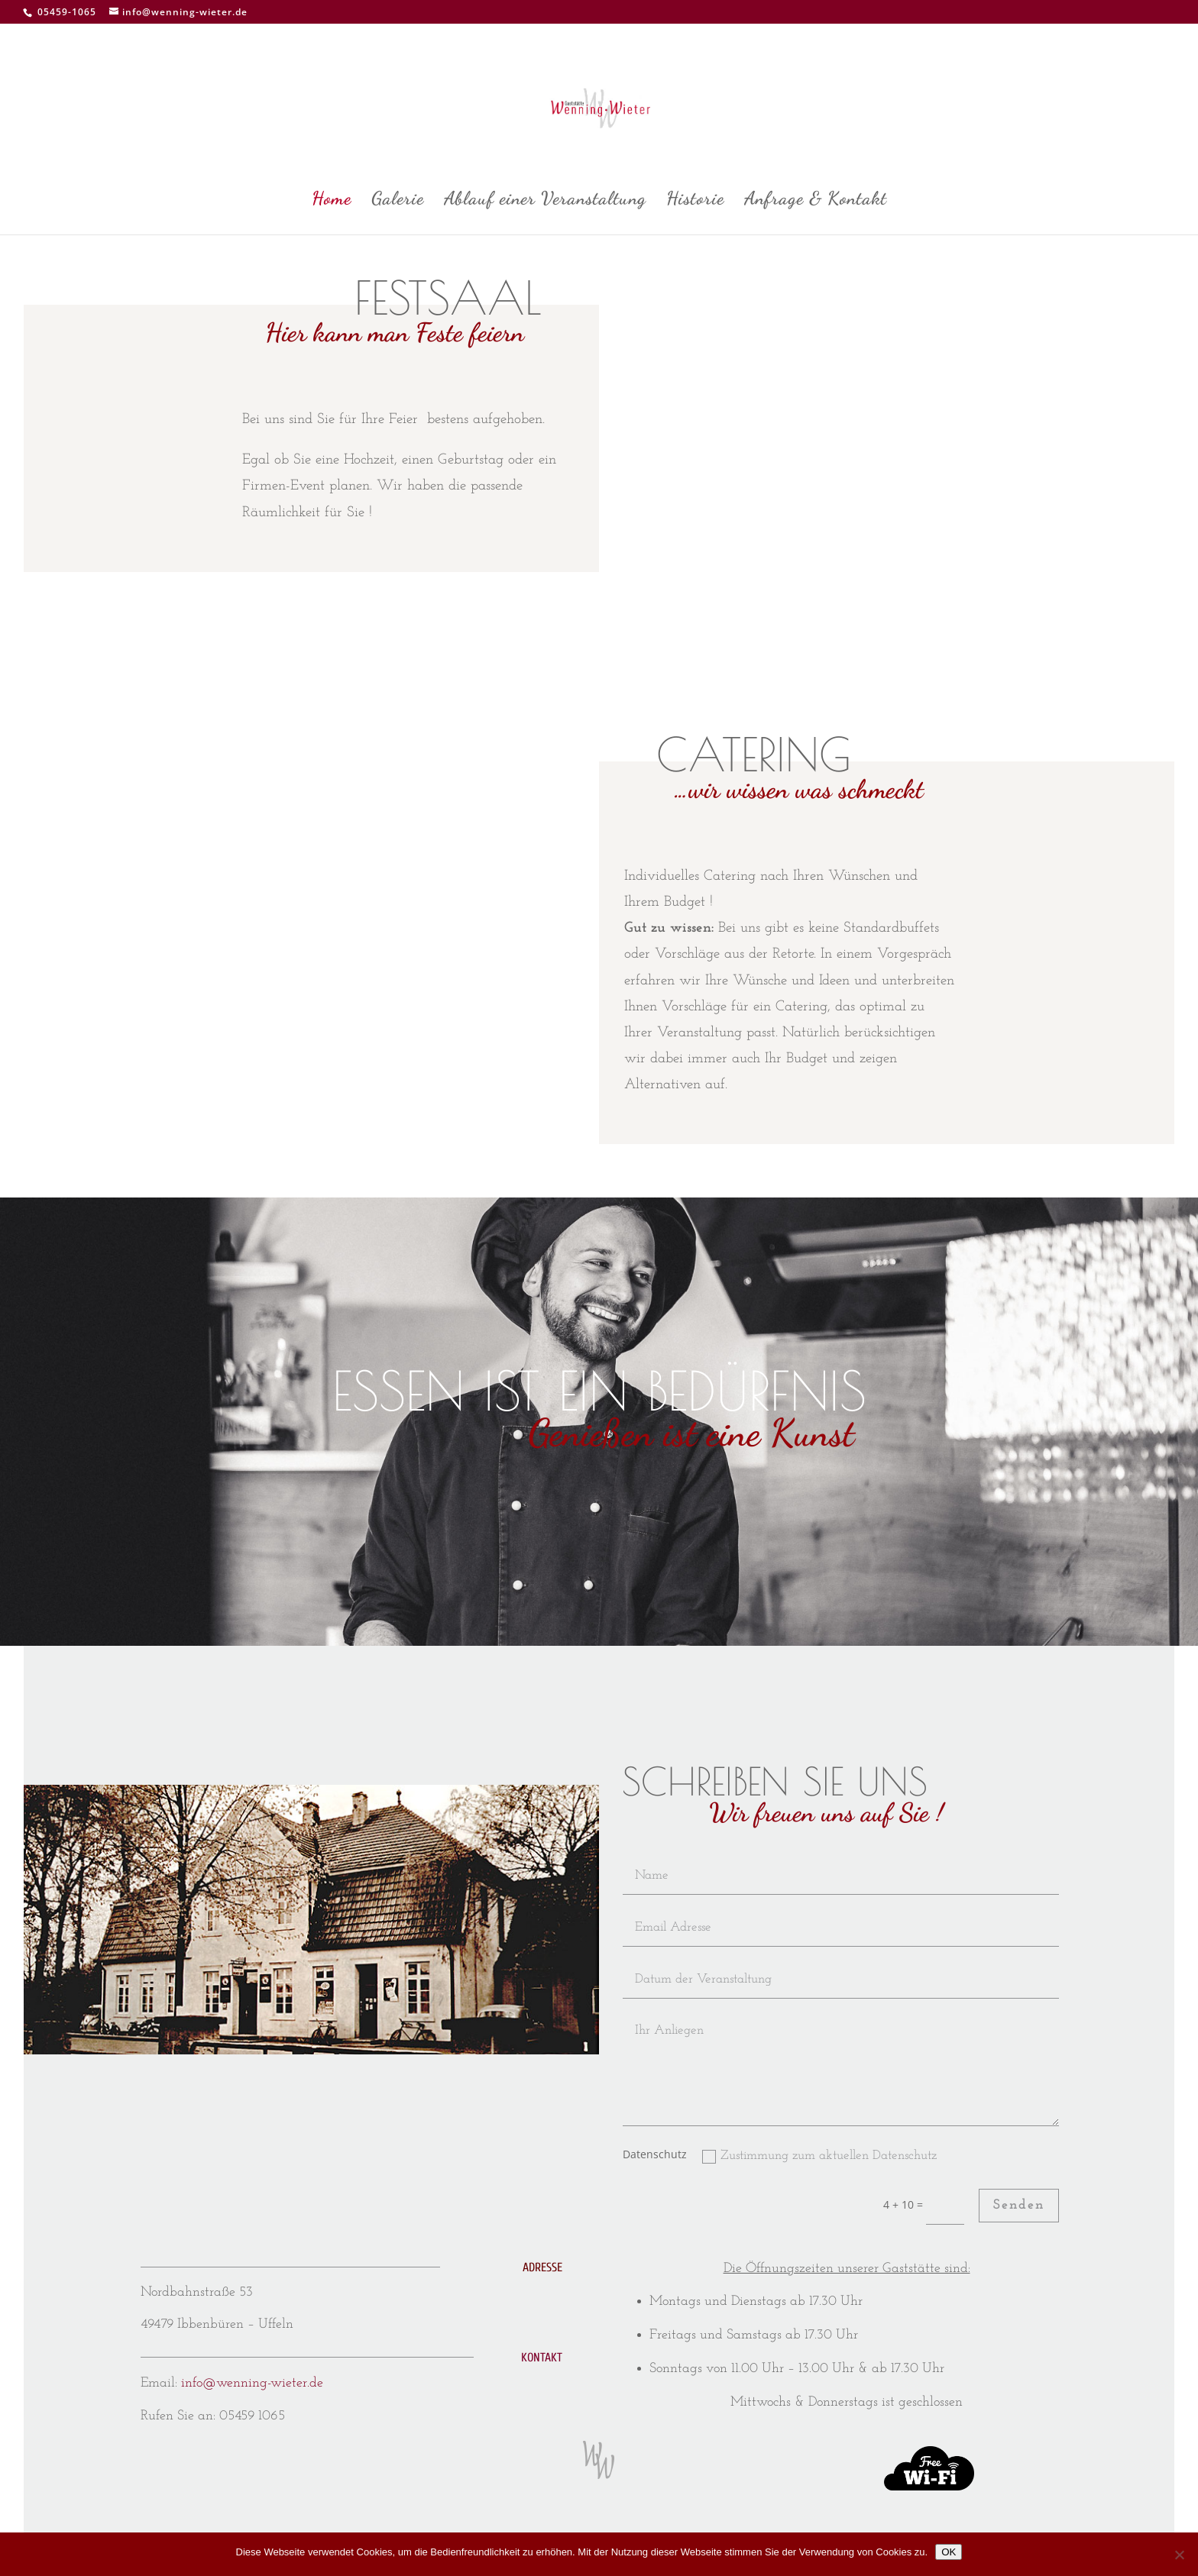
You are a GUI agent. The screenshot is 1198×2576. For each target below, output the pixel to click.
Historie (695, 201)
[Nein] (1179, 2554)
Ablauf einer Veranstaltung (545, 201)
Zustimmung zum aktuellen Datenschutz (819, 2156)
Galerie (397, 201)
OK (948, 2552)
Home (331, 201)
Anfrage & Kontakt (815, 201)
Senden (1018, 2205)
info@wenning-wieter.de (252, 2383)
